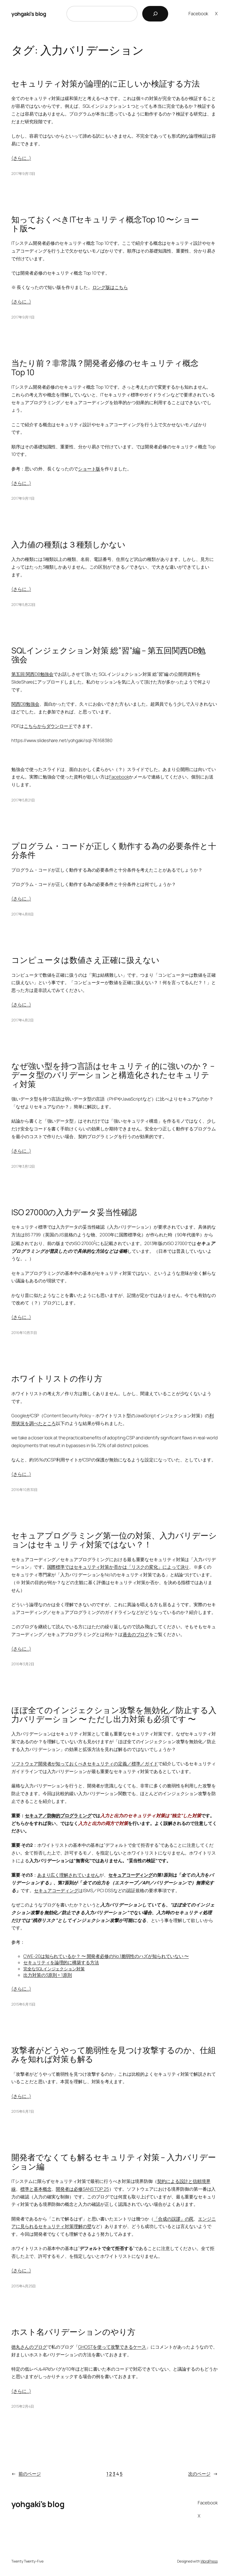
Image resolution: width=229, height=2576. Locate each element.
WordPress (209, 2561)
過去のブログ (136, 1634)
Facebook (119, 777)
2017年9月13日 (23, 173)
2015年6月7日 (22, 2111)
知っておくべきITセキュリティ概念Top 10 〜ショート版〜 (105, 224)
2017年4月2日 (22, 1020)
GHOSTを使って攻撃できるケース (112, 2347)
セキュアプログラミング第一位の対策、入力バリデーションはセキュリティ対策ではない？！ (114, 1540)
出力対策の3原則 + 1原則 (47, 1975)
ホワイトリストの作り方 (56, 1378)
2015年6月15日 (23, 2004)
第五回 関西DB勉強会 (32, 674)
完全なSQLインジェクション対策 (53, 1969)
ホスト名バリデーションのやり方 (73, 2331)
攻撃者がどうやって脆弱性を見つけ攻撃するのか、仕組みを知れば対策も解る (113, 2054)
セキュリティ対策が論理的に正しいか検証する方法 (105, 83)
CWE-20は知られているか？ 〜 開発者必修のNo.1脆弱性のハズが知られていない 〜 (106, 1956)
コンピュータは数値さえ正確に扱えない (85, 959)
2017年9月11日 (23, 317)
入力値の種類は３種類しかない (68, 544)
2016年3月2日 (22, 1663)
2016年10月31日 (24, 1332)
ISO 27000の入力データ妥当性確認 (74, 1212)
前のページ (26, 2474)
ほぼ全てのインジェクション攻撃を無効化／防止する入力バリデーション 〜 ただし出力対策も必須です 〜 (113, 1715)
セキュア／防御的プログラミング (58, 1815)
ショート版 (89, 469)
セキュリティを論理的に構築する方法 (61, 1962)
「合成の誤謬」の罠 (174, 2219)
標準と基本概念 (35, 2189)
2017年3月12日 (23, 1166)
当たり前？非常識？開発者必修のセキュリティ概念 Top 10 (105, 367)
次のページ (202, 2474)
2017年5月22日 (23, 604)
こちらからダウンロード (48, 726)
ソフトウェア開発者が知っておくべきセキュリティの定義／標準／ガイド (84, 1764)
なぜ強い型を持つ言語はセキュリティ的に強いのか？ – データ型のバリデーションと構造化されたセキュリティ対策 (112, 1075)
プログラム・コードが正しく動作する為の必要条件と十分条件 (113, 850)
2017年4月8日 (22, 914)
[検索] (155, 13)
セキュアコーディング (130, 1875)
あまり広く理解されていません (68, 1875)
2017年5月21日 (23, 800)
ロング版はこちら (110, 287)
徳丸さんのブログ (29, 2347)
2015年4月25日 (23, 2286)
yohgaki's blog (28, 13)
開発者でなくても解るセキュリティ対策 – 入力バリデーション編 (113, 2162)
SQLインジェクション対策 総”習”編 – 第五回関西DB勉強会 (108, 655)
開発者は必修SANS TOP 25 (82, 2189)
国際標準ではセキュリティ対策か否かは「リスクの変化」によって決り (118, 1567)
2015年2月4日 (22, 2406)
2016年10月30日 (24, 1489)
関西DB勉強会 (25, 704)
